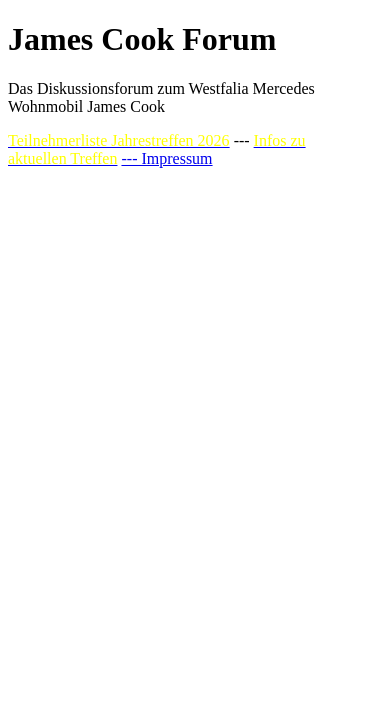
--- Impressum (166, 158)
